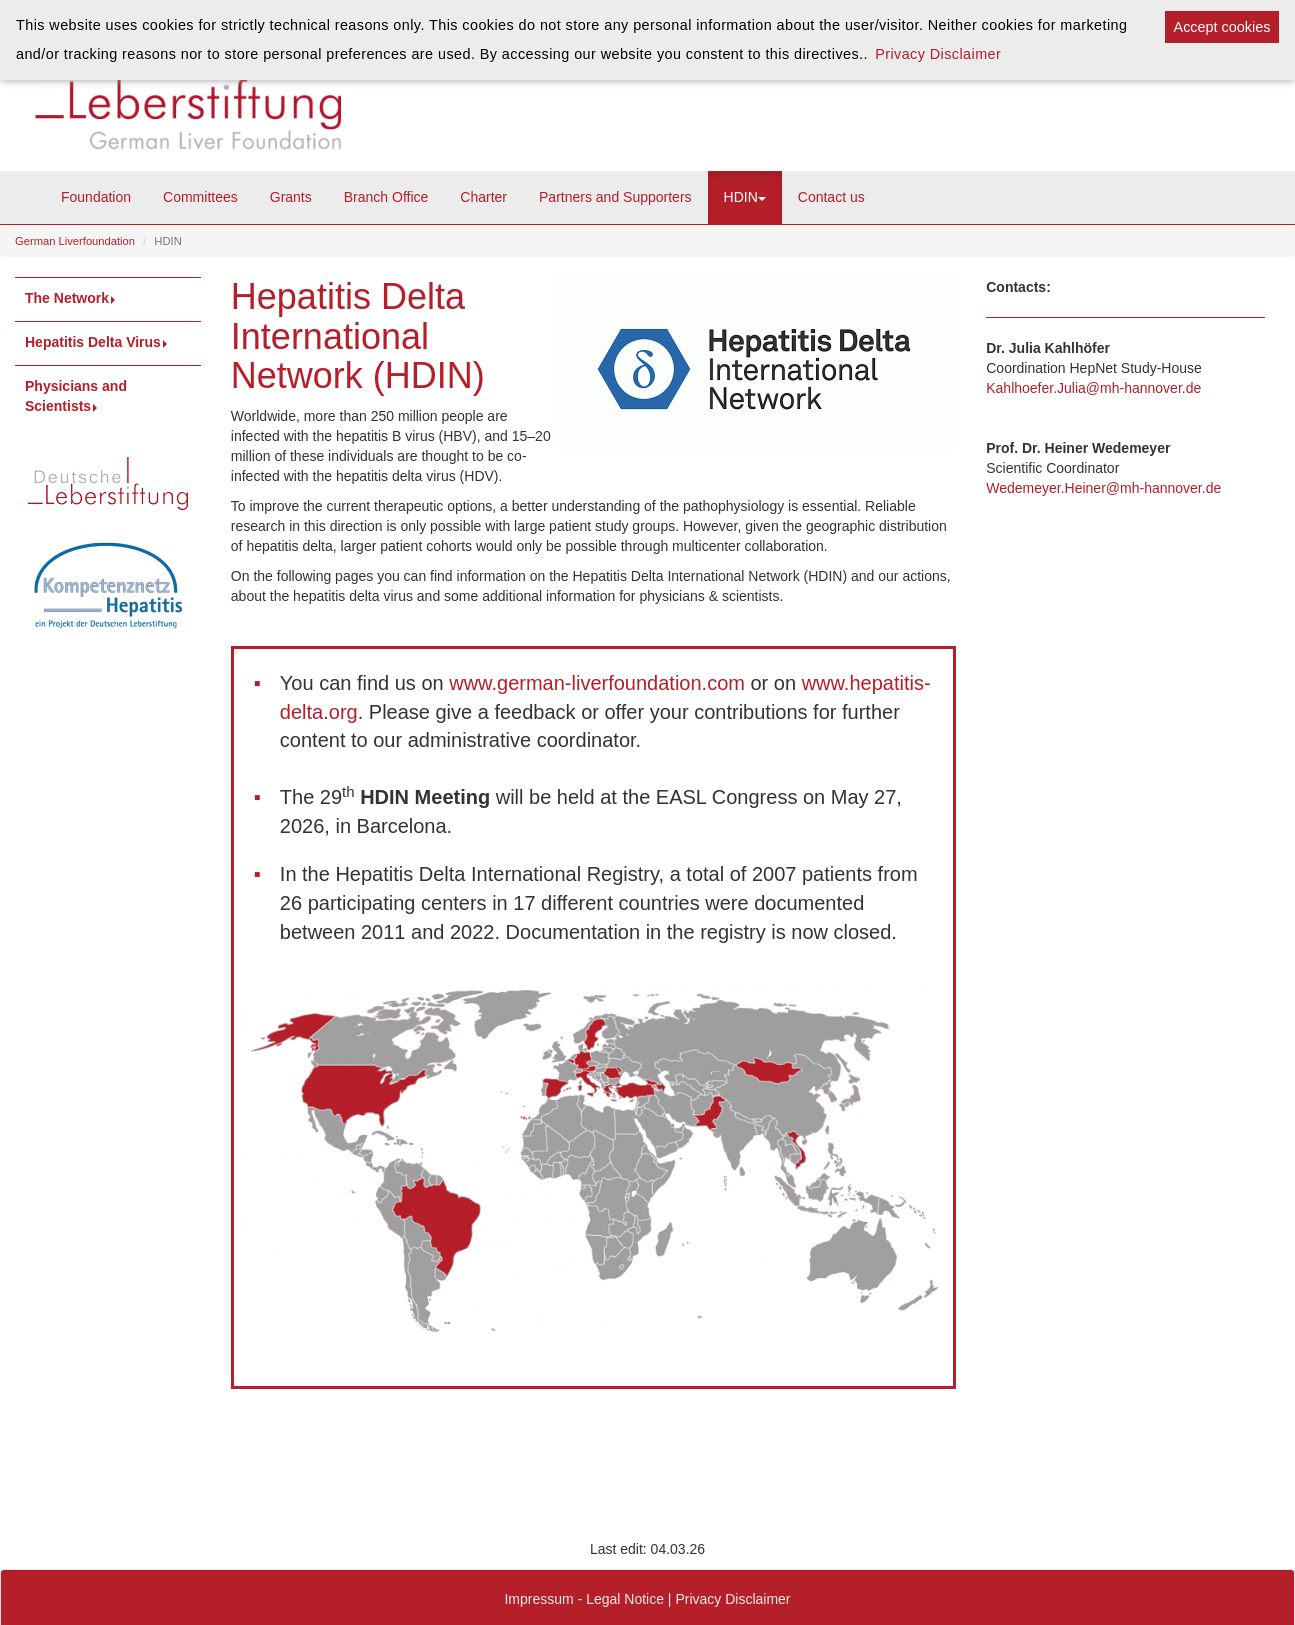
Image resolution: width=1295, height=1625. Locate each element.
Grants (291, 197)
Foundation (96, 197)
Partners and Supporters (615, 197)
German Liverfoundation (75, 241)
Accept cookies (1222, 27)
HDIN (745, 197)
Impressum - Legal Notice (584, 1599)
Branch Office (386, 197)
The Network (72, 298)
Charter (483, 197)
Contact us (831, 197)
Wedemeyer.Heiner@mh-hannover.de (1103, 488)
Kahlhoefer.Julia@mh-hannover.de (1093, 388)
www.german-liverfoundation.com (597, 683)
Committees (200, 197)
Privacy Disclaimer (732, 1599)
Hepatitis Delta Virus (98, 342)
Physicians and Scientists (76, 396)
